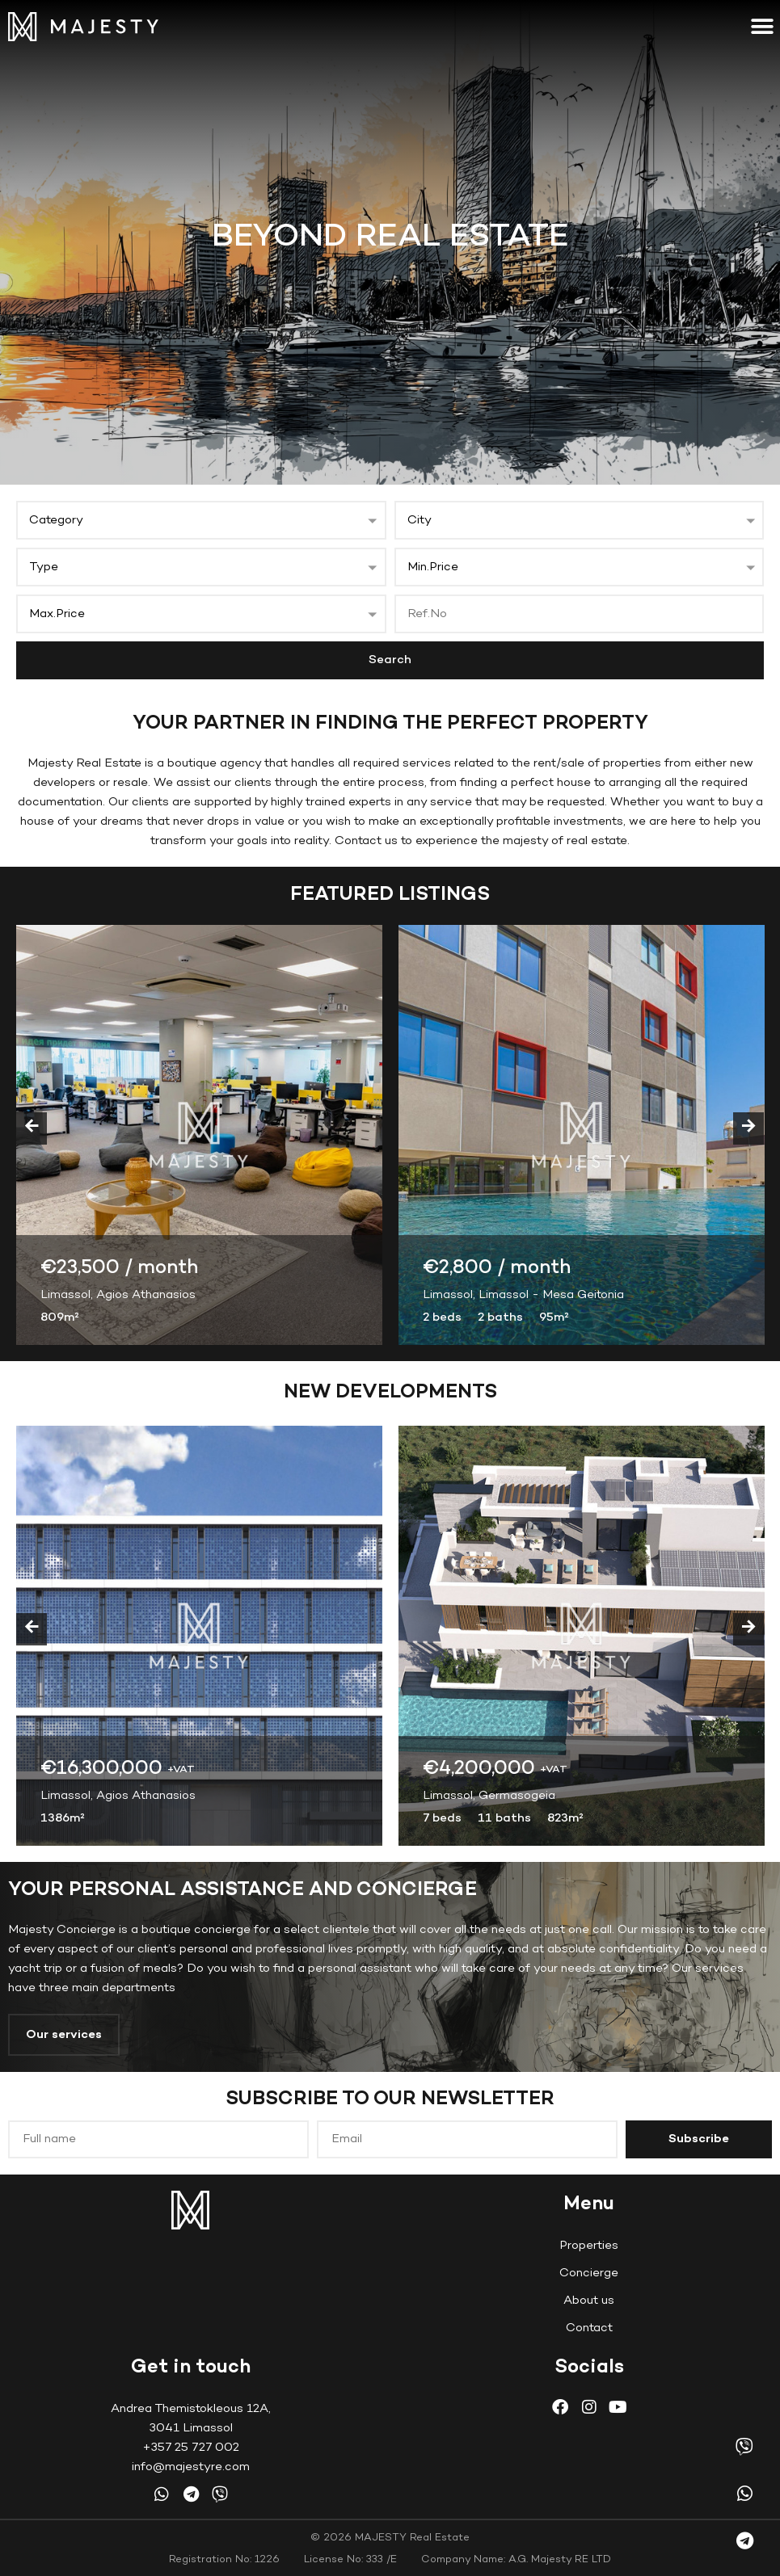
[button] (762, 26)
